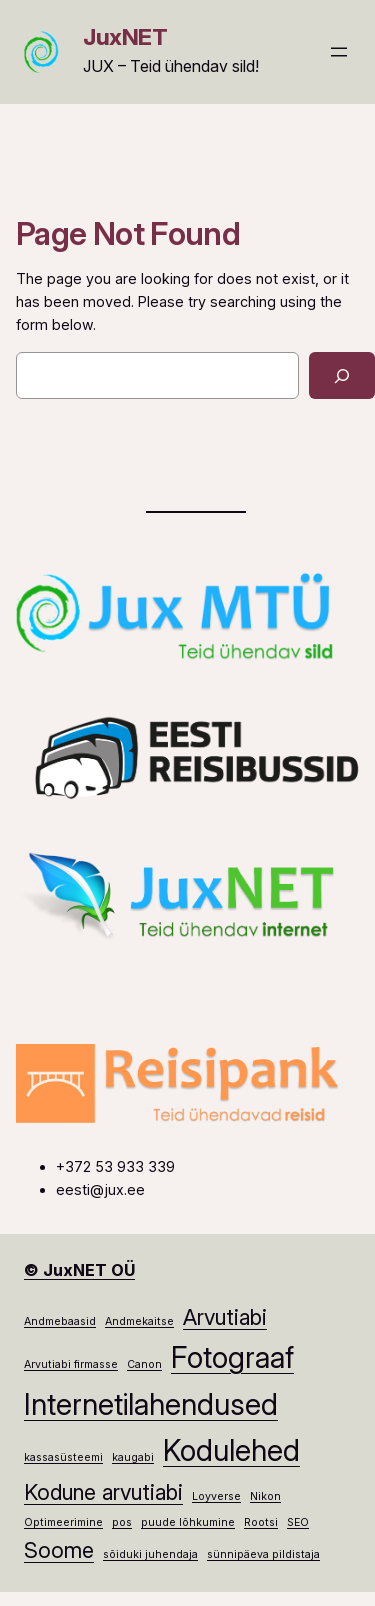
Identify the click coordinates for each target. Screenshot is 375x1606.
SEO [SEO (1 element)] (298, 1522)
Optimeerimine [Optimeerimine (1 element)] (63, 1522)
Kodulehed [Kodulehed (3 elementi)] (231, 1450)
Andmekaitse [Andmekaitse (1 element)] (139, 1321)
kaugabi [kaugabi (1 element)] (133, 1457)
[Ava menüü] (339, 52)
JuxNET (125, 37)
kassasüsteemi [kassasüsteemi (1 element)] (63, 1457)
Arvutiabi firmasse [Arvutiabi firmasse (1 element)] (71, 1364)
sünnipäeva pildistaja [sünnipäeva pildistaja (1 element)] (263, 1554)
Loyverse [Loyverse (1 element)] (216, 1496)
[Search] (342, 375)
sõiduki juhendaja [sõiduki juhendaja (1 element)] (150, 1554)
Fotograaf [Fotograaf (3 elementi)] (232, 1357)
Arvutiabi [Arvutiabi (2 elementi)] (225, 1317)
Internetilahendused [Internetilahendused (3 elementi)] (151, 1404)
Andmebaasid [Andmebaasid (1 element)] (60, 1321)
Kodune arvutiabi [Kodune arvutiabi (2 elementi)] (103, 1492)
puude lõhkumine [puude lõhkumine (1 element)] (188, 1522)
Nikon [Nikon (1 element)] (265, 1496)
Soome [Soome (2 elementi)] (59, 1550)
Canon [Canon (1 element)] (144, 1364)
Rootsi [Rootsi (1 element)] (261, 1522)
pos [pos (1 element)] (122, 1522)
